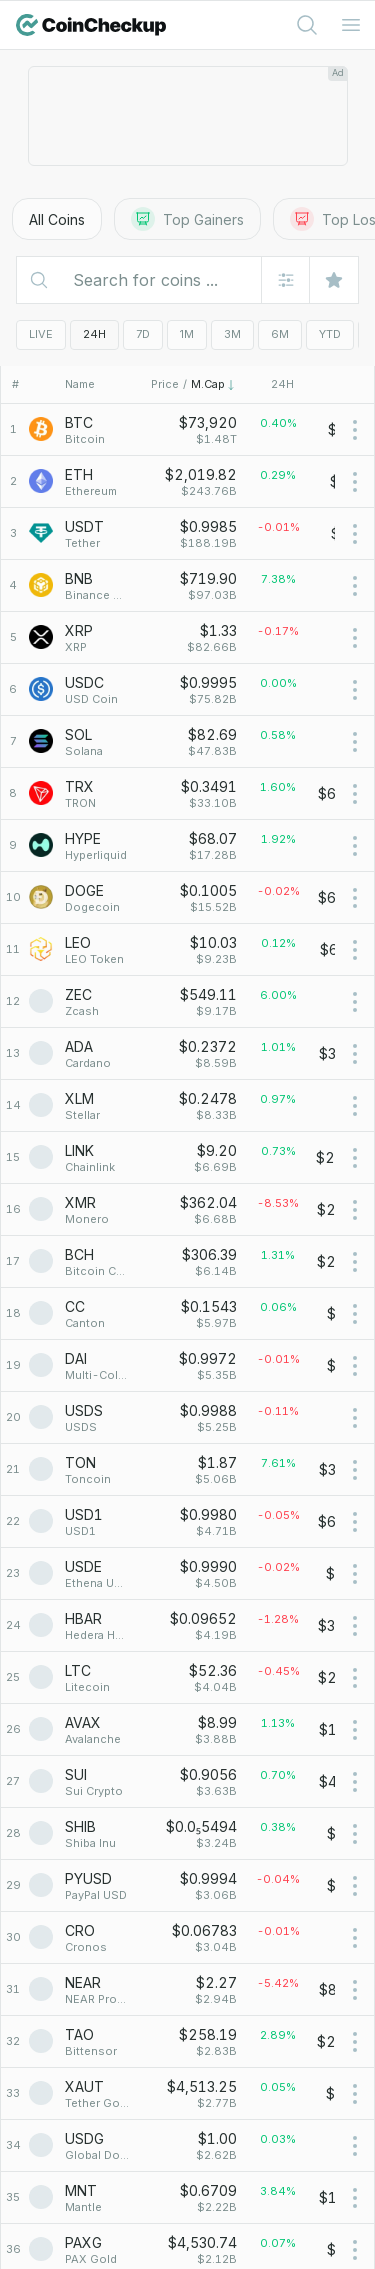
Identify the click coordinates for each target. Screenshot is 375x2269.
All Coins (57, 219)
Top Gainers (187, 219)
